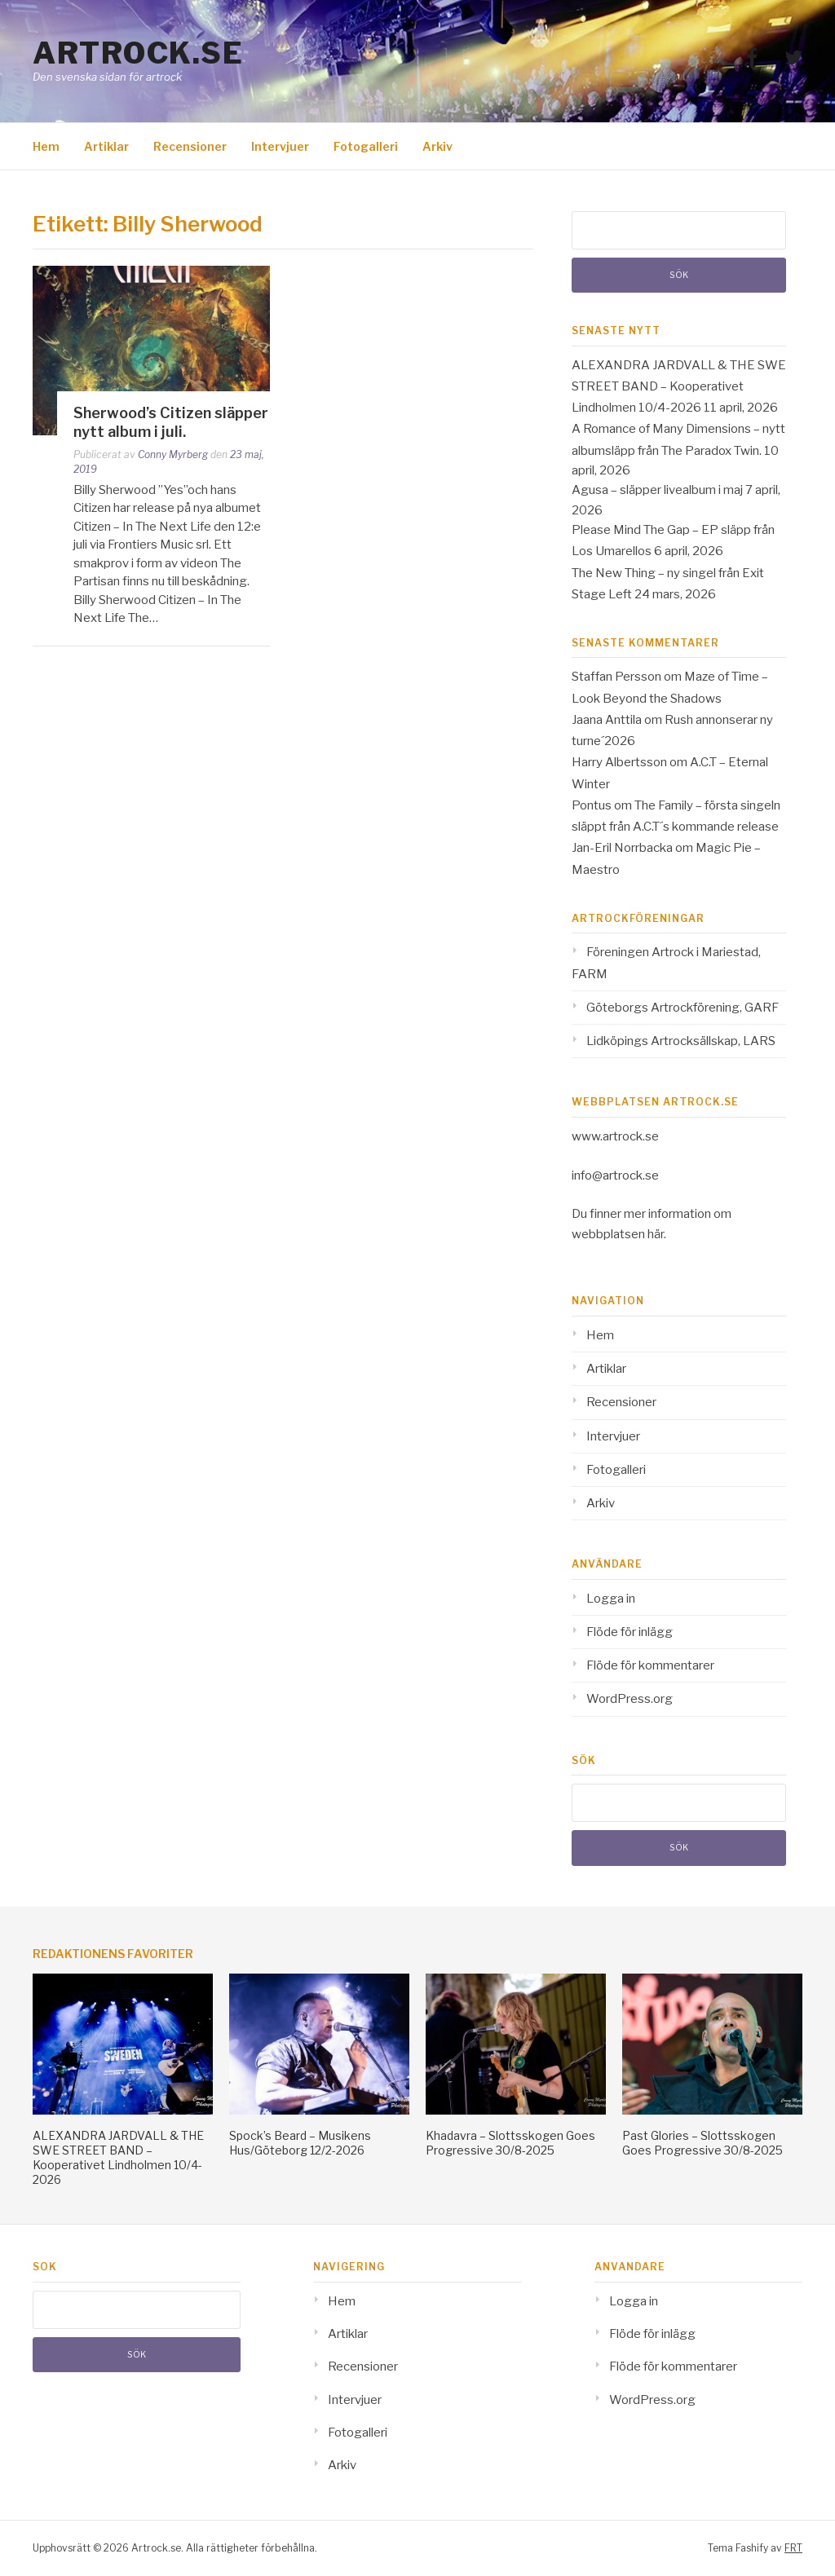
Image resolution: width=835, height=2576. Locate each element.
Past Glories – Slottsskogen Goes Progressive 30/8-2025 (702, 2142)
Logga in (610, 1598)
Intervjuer (280, 146)
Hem (46, 146)
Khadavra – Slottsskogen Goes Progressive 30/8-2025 (510, 2142)
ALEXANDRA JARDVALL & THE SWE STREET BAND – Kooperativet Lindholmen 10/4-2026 (679, 387)
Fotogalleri (366, 146)
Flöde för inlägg (629, 1632)
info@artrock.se (615, 1175)
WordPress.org (629, 1699)
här (655, 1234)
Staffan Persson (616, 676)
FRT (793, 2548)
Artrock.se (138, 53)
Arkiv (437, 146)
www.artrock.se (615, 1136)
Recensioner (190, 146)
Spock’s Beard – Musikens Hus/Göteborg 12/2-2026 (300, 2142)
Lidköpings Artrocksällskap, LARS (680, 1041)
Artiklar (106, 146)
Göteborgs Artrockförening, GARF (682, 1007)
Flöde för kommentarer (650, 1665)
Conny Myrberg (173, 454)
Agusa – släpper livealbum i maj (657, 490)
